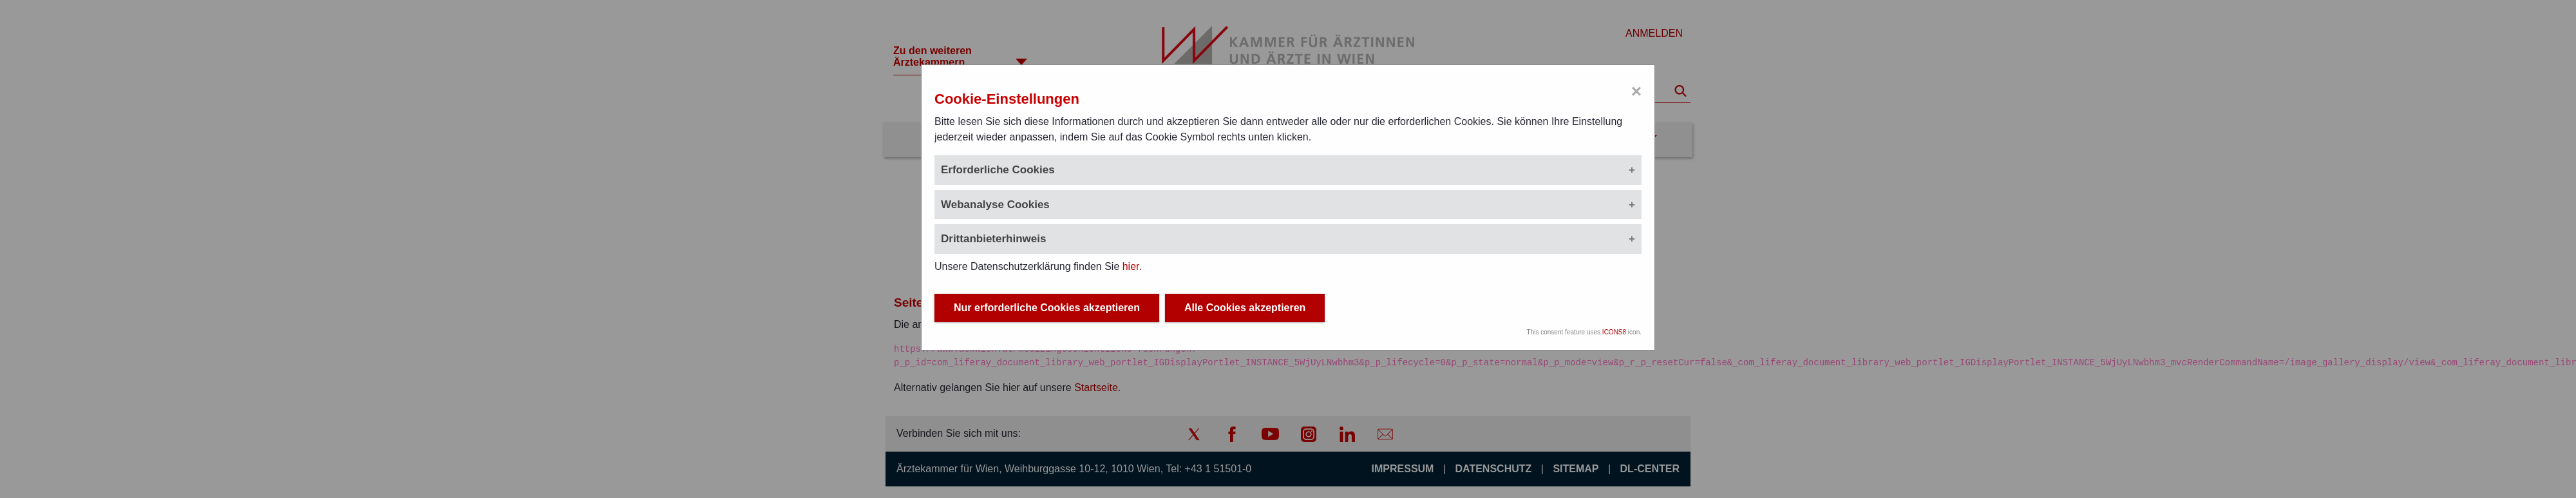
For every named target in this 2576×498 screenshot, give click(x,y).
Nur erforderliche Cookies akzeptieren (1047, 307)
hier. (1132, 266)
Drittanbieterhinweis (993, 239)
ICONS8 (1614, 332)
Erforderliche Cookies (998, 170)
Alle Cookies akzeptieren (1245, 307)
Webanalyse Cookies (995, 204)
